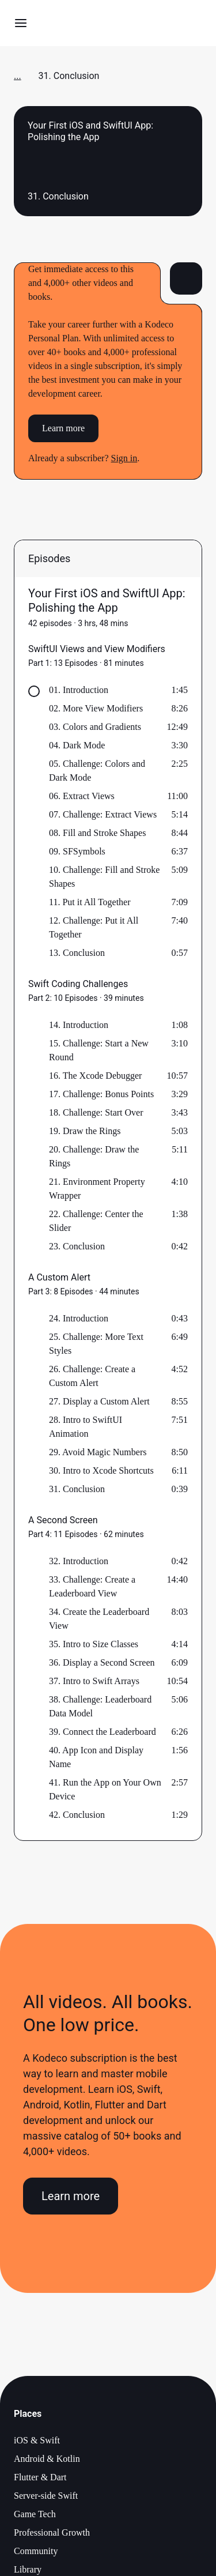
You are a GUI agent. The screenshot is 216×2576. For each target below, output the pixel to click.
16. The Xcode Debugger (95, 1075)
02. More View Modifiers (96, 708)
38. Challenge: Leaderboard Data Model (100, 1706)
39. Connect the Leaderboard (102, 1732)
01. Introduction (78, 690)
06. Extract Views (82, 796)
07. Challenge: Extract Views (103, 814)
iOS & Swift (37, 2440)
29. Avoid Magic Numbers (97, 1452)
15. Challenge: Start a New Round (99, 1050)
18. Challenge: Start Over (96, 1112)
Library (27, 2569)
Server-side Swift (46, 2495)
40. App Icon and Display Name (96, 1757)
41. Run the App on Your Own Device (105, 1789)
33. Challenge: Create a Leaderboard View (92, 1586)
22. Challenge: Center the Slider (96, 1221)
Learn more (63, 428)
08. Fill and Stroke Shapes (97, 833)
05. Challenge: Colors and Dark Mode (97, 770)
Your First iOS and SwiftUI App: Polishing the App (106, 600)
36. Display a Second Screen (102, 1662)
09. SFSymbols (77, 851)
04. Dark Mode (77, 745)
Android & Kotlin (47, 2459)
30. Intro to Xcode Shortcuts (101, 1470)
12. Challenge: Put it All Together (93, 927)
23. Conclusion (77, 1246)
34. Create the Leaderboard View (99, 1618)
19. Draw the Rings (84, 1131)
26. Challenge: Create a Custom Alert (92, 1376)
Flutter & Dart (40, 2477)
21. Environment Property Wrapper (97, 1188)
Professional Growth (52, 2532)
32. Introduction (78, 1561)
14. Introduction (78, 1025)
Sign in (124, 458)
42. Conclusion (77, 1815)
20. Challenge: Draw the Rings (94, 1156)
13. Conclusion (77, 953)
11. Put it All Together (90, 902)
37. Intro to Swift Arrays (94, 1681)
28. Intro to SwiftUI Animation (85, 1426)
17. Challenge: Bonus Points (101, 1094)
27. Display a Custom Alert (99, 1401)
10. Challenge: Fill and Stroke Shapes (104, 876)
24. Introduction (78, 1318)
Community (36, 2551)
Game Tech (35, 2514)
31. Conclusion (77, 1489)
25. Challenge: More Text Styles (96, 1343)
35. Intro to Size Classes (93, 1644)
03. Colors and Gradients (95, 727)
